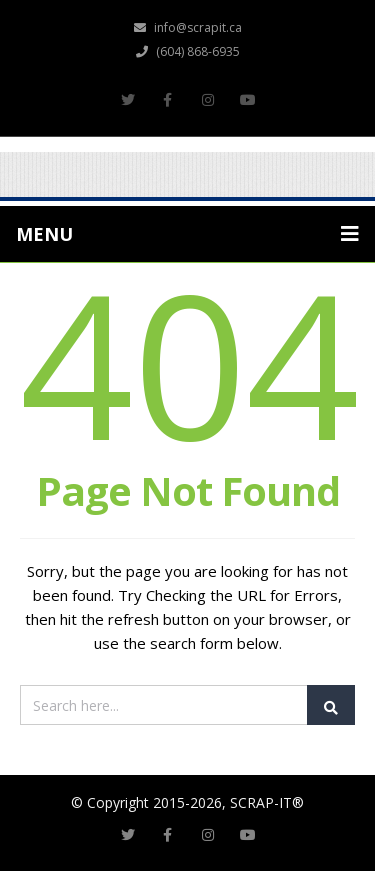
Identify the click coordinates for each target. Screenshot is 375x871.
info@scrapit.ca (188, 27)
